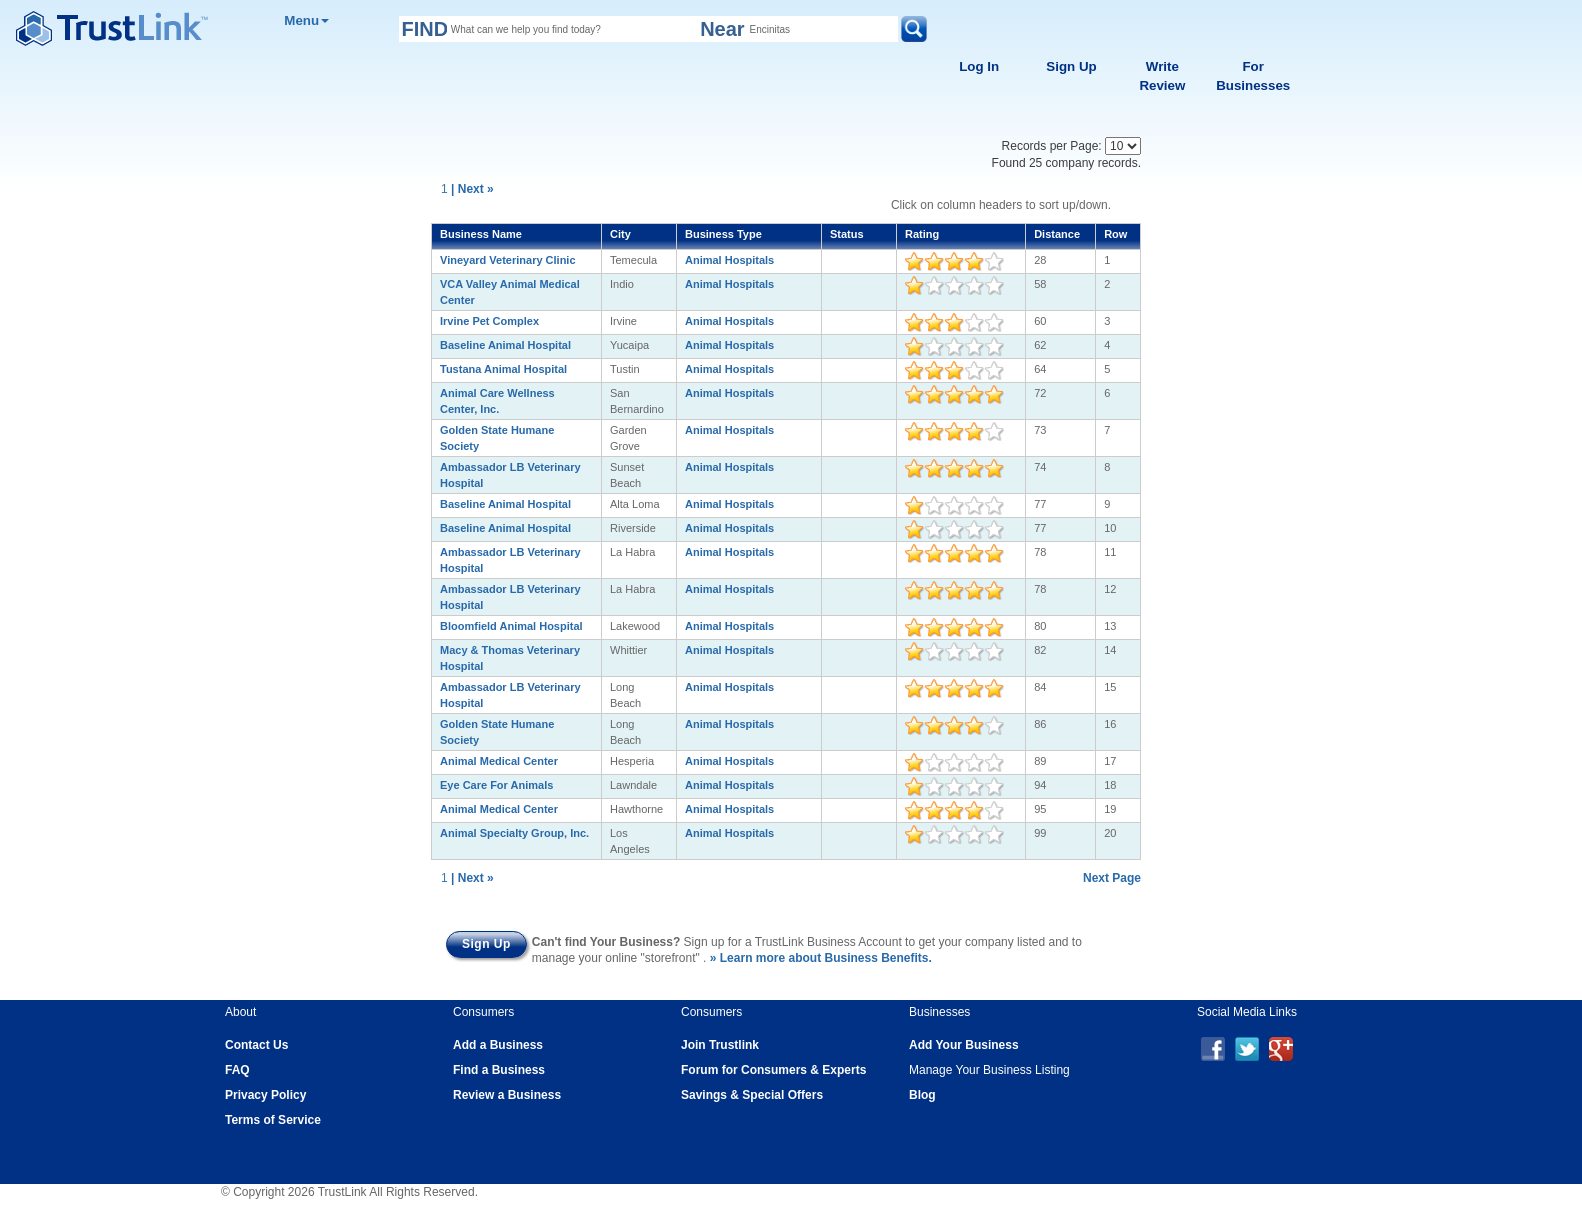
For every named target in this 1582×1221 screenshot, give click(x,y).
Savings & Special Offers (752, 1095)
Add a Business (498, 1045)
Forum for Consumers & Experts (773, 1070)
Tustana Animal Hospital (503, 369)
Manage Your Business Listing (989, 1070)
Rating (922, 234)
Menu (306, 20)
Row (1115, 234)
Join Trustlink (720, 1045)
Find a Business (499, 1070)
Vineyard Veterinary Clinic (508, 260)
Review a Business (507, 1095)
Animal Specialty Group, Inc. (514, 833)
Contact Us (256, 1045)
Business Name (481, 234)
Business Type (723, 234)
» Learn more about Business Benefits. (821, 958)
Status (847, 234)
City (620, 234)
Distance (1057, 234)
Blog (922, 1095)
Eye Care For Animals (496, 785)
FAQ (237, 1070)
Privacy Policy (265, 1095)
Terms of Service (273, 1120)
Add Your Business (964, 1045)
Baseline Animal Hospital (505, 345)
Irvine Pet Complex (489, 321)
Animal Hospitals (729, 260)
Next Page (1112, 878)
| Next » (472, 189)
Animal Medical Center (499, 761)
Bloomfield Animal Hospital (511, 626)
